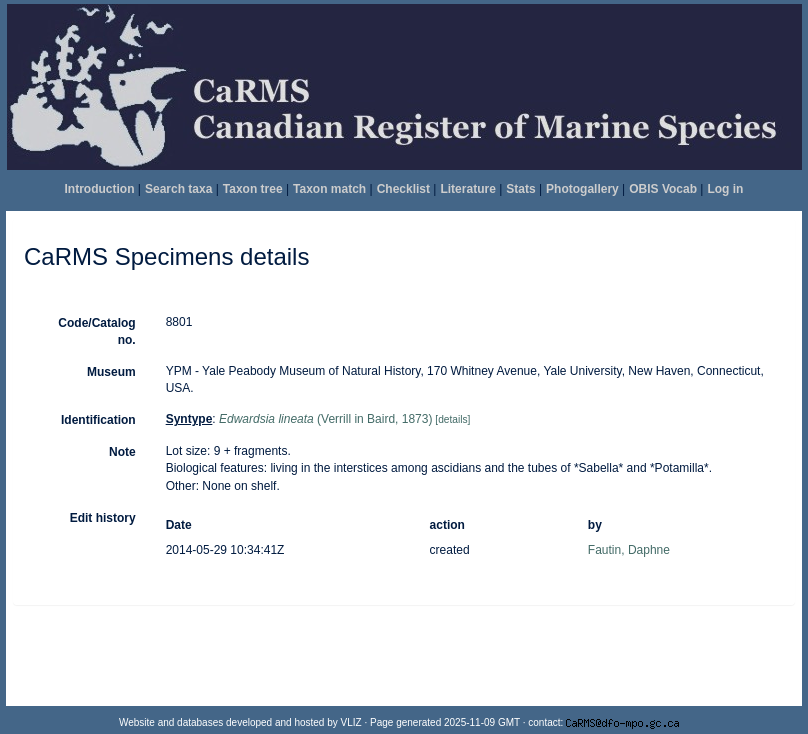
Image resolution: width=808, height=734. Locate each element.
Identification (98, 420)
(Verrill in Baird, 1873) (325, 419)
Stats (520, 189)
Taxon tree (253, 189)
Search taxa (178, 189)
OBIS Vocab (663, 189)
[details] (452, 419)
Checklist (403, 189)
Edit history (103, 518)
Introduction (100, 189)
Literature (467, 189)
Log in (725, 189)
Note (122, 452)
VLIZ (351, 722)
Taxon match (329, 189)
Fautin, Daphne (629, 550)
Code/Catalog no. (96, 331)
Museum (111, 372)
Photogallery (582, 189)
